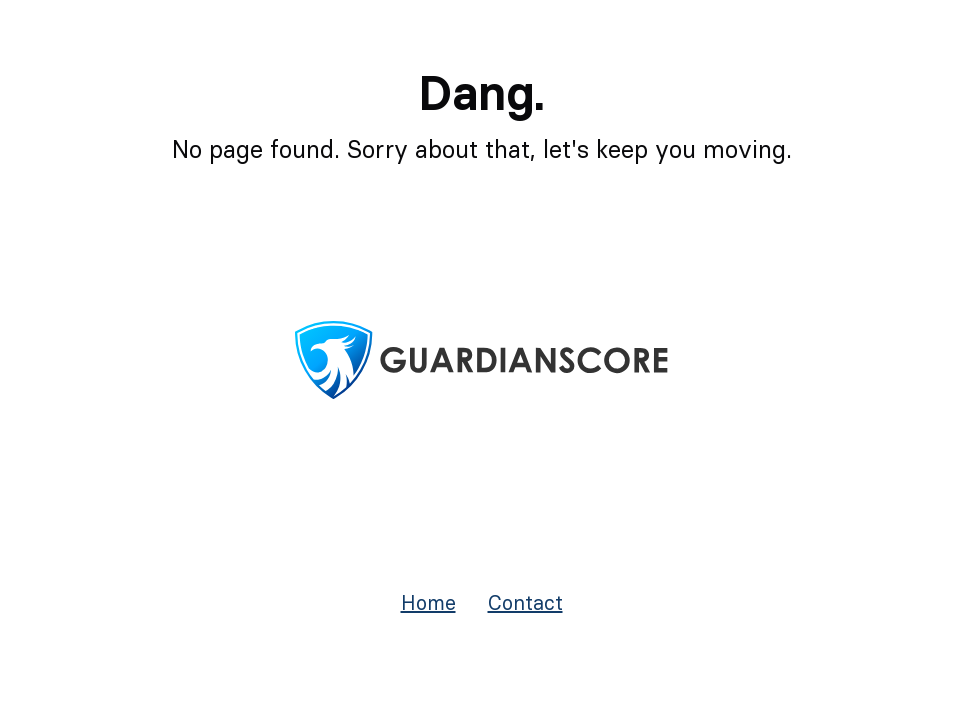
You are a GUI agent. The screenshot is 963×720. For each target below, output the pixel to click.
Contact (525, 602)
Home (428, 602)
